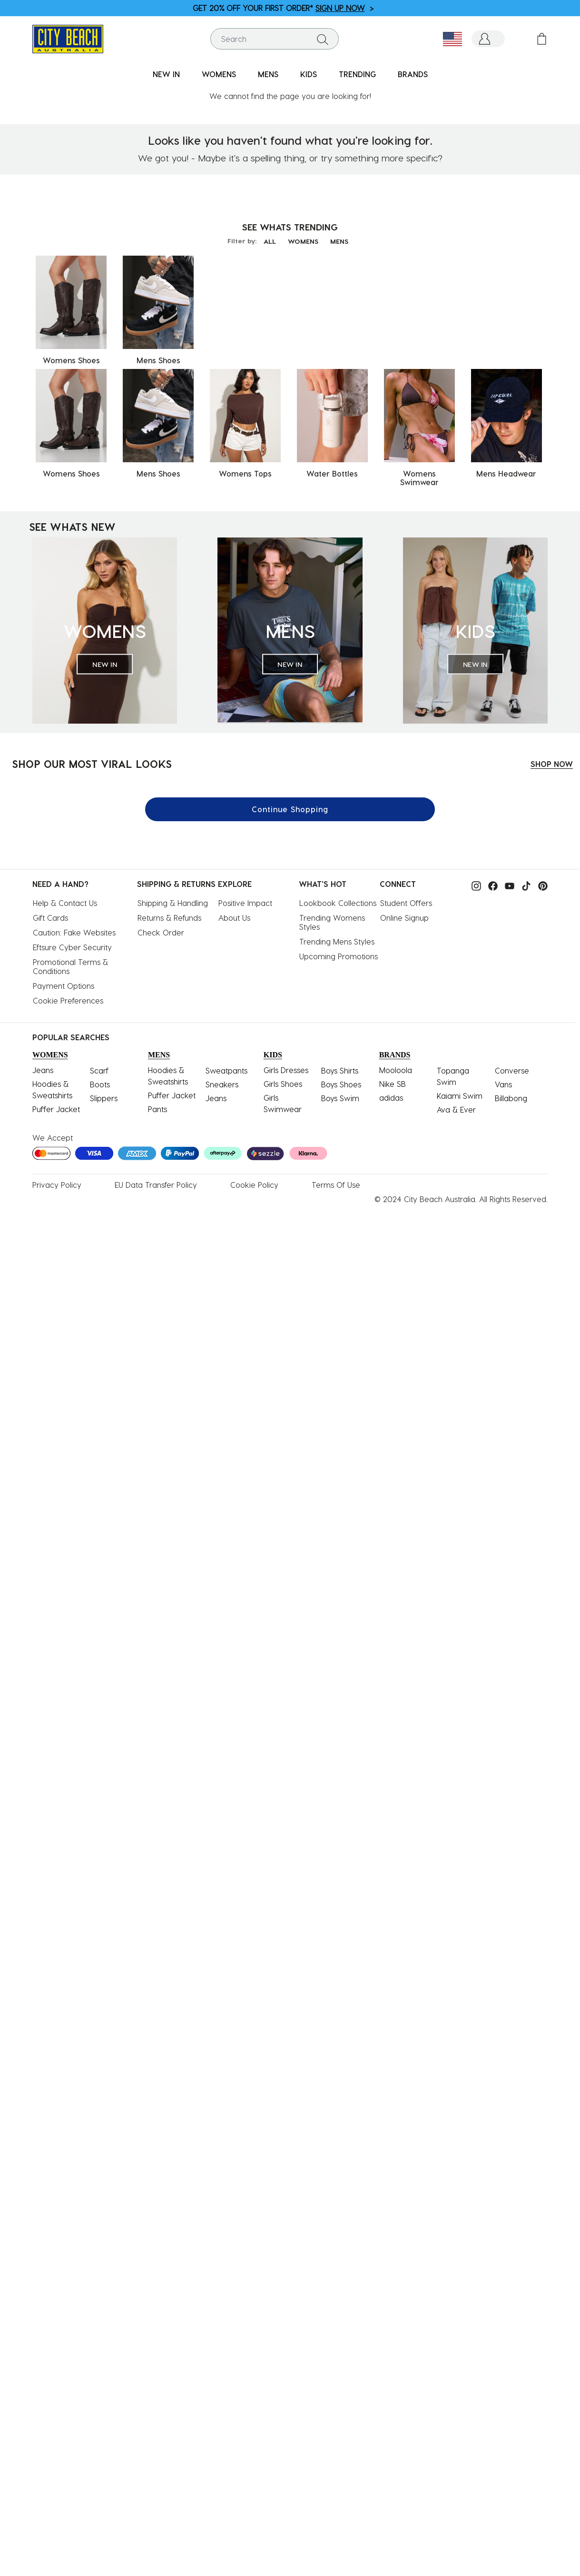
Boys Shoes (341, 1079)
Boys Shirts (339, 1066)
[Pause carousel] (572, 2)
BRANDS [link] (413, 74)
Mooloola (395, 1065)
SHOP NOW (552, 759)
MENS (339, 237)
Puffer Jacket (56, 1104)
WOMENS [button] (219, 74)
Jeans (42, 1065)
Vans (503, 1079)
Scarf (99, 1066)
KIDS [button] (308, 74)
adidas (391, 1093)
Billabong (511, 1093)
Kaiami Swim (459, 1091)
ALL (270, 237)
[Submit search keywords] (322, 39)
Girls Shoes (283, 1079)
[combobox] (274, 39)
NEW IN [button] (166, 74)
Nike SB (392, 1079)
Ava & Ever (456, 1105)
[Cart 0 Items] (542, 39)
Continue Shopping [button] (290, 804)
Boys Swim (340, 1093)
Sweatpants (226, 1066)
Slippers (104, 1093)
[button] (488, 38)
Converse (512, 1066)
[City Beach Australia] (67, 37)
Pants (157, 1104)
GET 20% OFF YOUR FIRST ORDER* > (283, 7)
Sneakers (222, 1079)
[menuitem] (166, 74)
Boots (100, 1079)
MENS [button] (268, 74)
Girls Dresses (286, 1065)
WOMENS (303, 237)
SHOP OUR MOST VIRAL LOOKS (92, 759)
